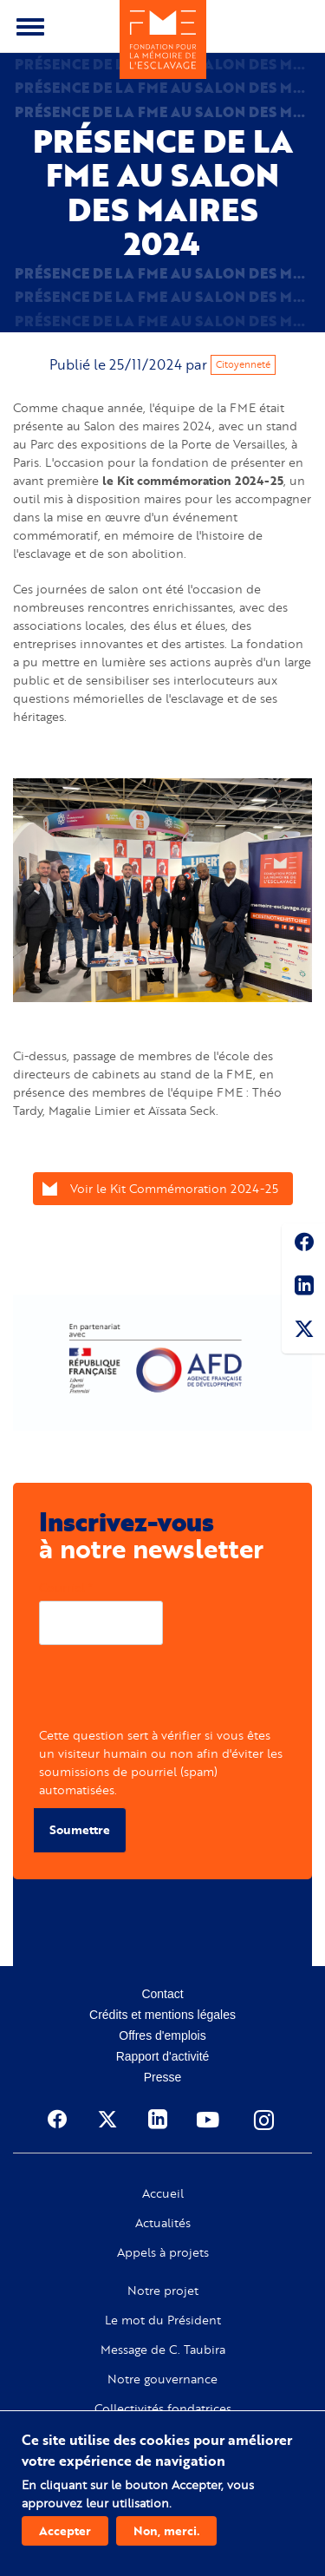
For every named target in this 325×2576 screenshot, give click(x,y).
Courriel (62, 1587)
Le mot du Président (163, 2320)
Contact (162, 1994)
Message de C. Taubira (163, 2349)
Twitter (303, 1332)
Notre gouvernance (162, 2379)
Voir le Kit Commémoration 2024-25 (174, 1188)
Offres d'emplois (162, 2035)
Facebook (303, 1245)
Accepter (65, 2530)
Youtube (210, 2119)
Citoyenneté (243, 364)
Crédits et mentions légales (162, 2015)
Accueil (163, 2193)
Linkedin (303, 1288)
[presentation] (170, 1692)
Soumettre (79, 1829)
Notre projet (162, 2290)
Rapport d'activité (163, 2056)
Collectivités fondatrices (162, 2408)
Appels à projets (163, 2252)
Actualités (163, 2223)
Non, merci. (166, 2530)
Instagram (265, 2119)
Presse (163, 2077)
